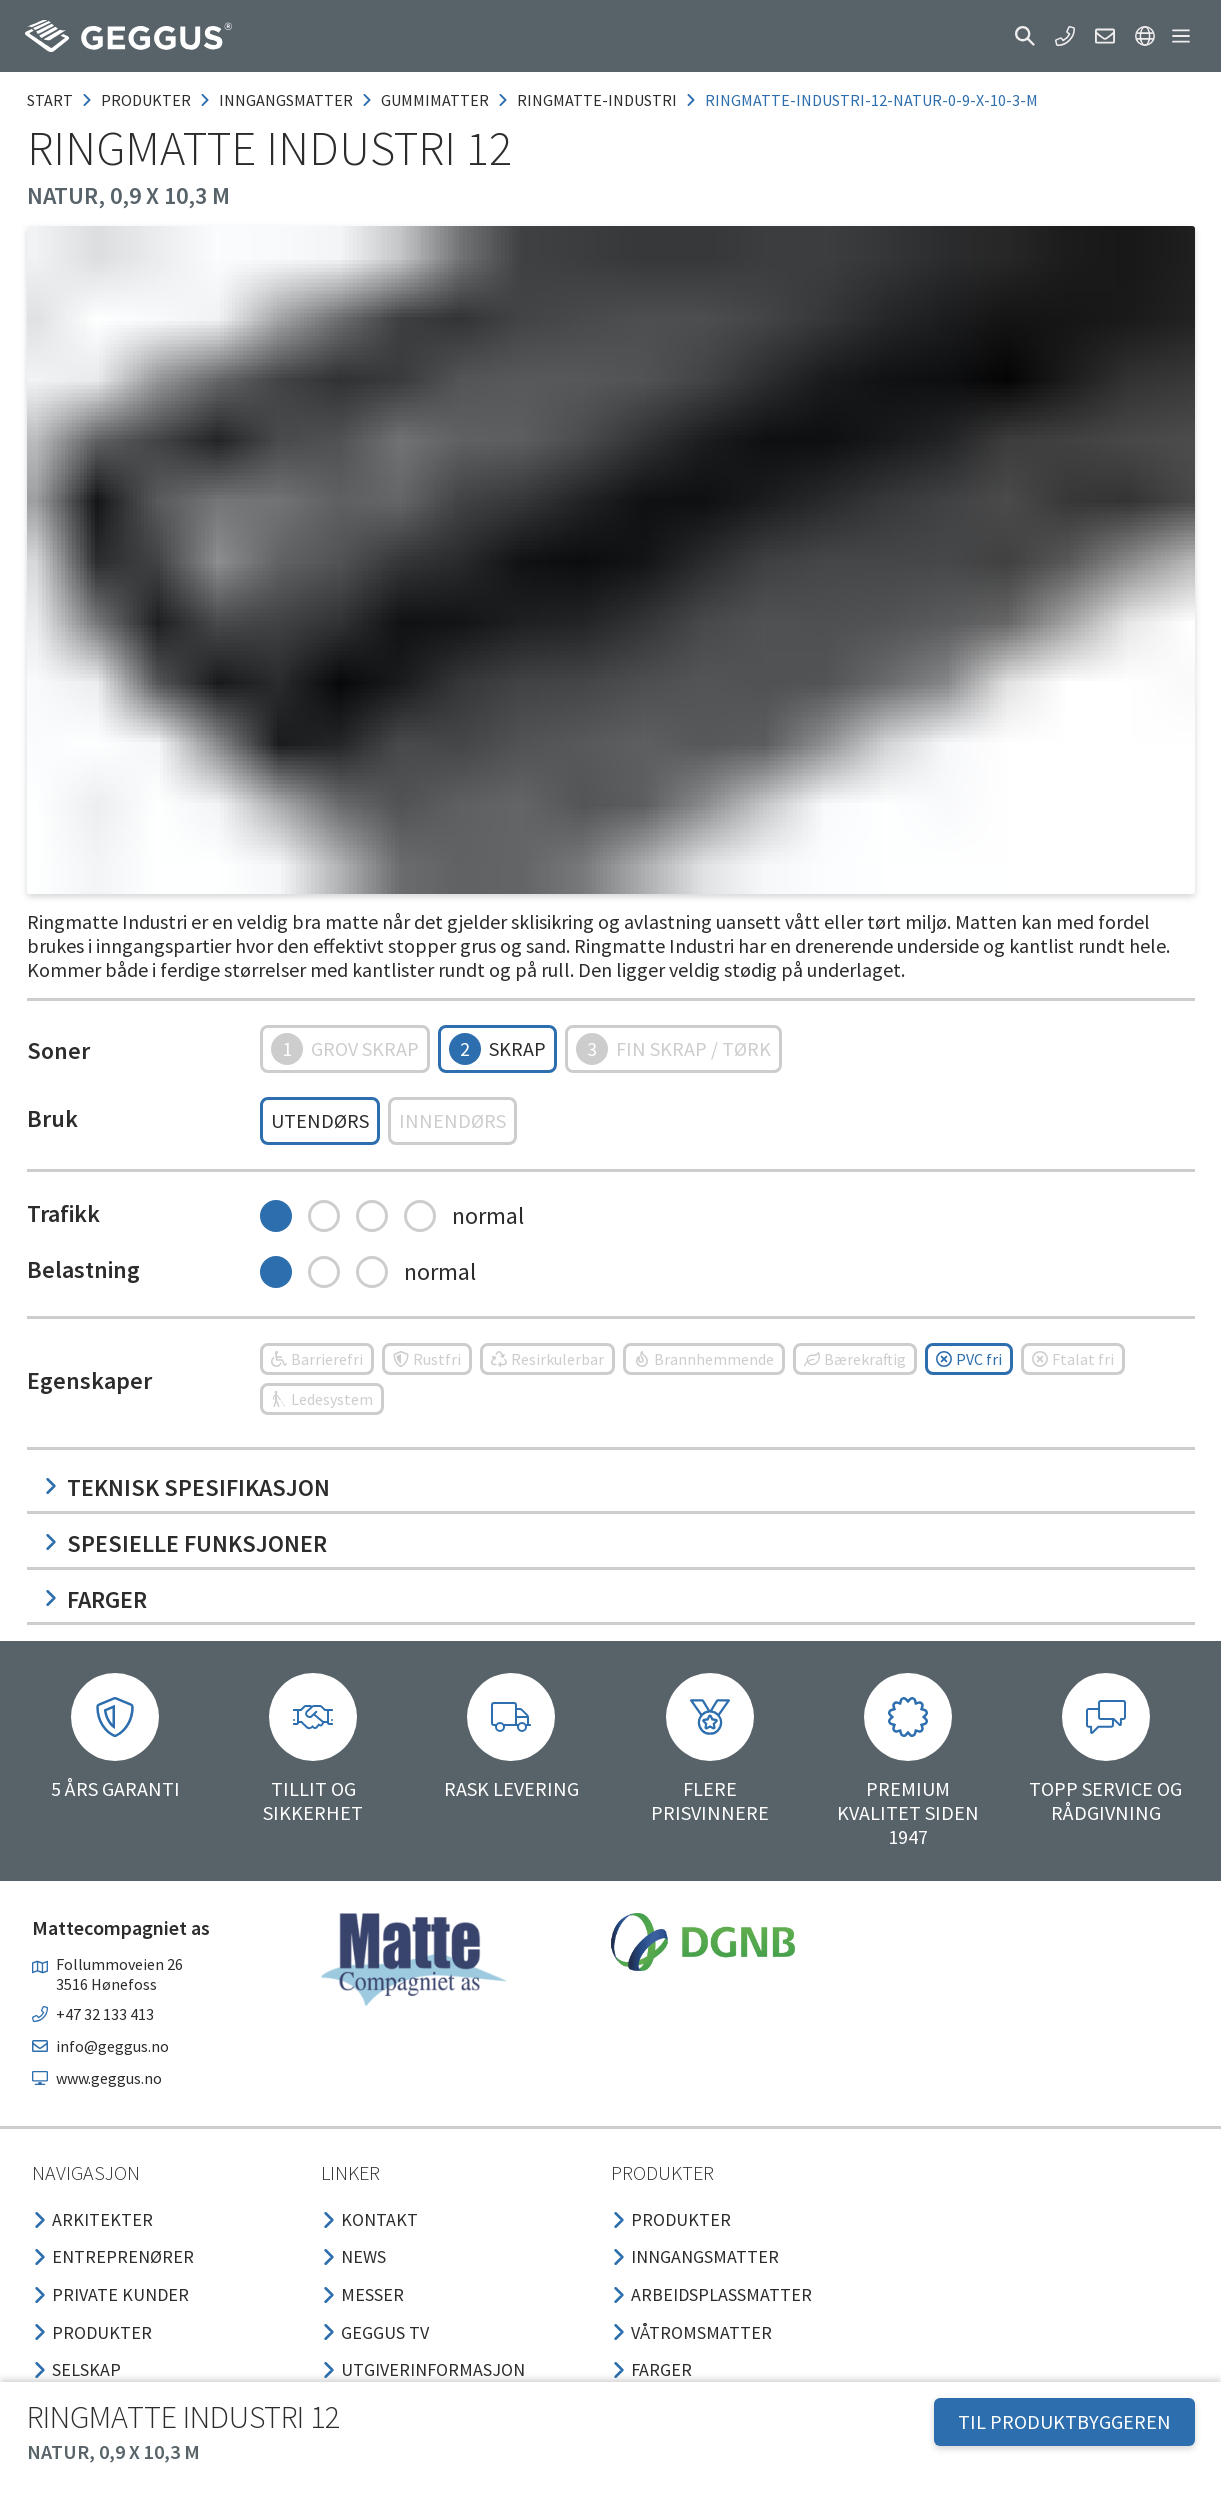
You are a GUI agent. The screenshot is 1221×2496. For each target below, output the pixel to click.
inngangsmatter (286, 100)
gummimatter (435, 100)
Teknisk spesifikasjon (186, 1487)
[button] (1025, 36)
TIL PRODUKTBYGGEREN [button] (1064, 2421)
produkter (146, 100)
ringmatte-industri (597, 100)
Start (50, 100)
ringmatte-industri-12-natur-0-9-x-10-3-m (871, 100)
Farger (95, 1599)
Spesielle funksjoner (185, 1543)
